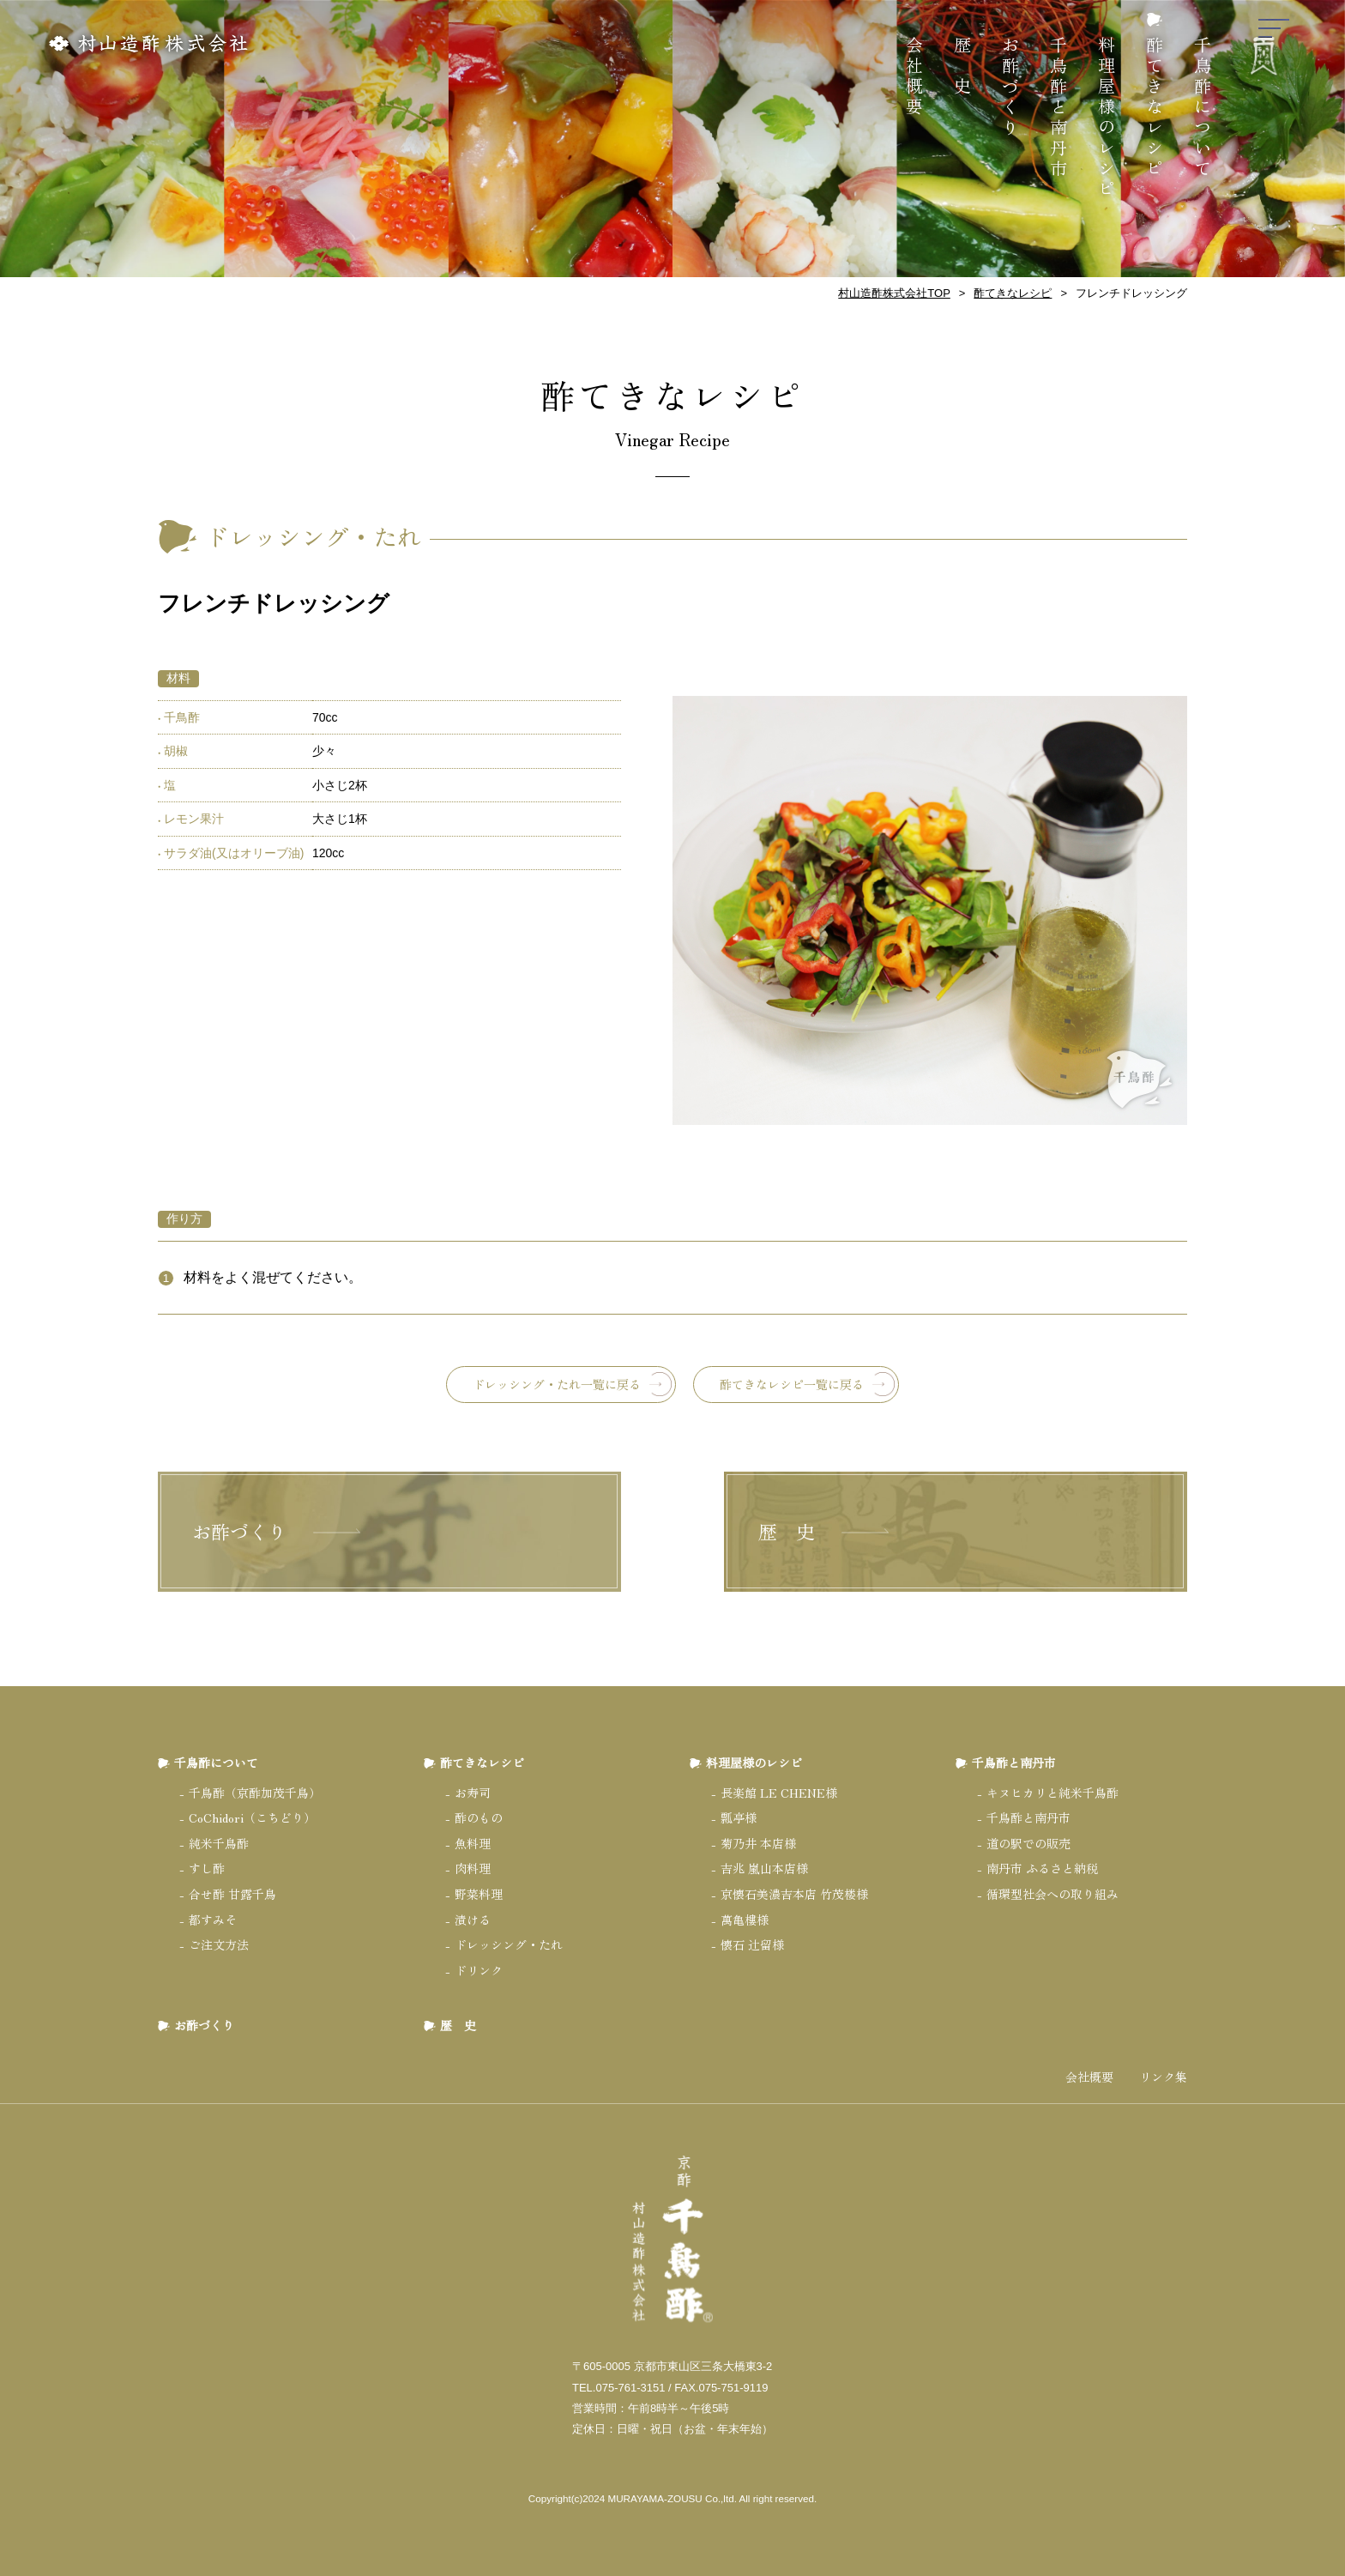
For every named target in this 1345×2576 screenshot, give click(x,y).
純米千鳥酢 (219, 1843)
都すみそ (213, 1919)
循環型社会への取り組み (1052, 1893)
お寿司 (473, 1792)
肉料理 (473, 1868)
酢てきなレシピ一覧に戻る (792, 1384)
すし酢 (207, 1868)
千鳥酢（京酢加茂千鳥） (255, 1792)
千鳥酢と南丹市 (1058, 108)
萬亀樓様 (745, 1919)
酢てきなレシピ (1155, 108)
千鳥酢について (1203, 108)
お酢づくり (1010, 87)
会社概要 (914, 77)
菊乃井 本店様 (758, 1843)
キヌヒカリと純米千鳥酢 (1052, 1792)
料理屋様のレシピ (1107, 118)
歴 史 (962, 67)
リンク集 (1163, 2077)
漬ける (473, 1919)
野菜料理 (479, 1893)
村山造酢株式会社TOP (894, 293)
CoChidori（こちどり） (252, 1817)
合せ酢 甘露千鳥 (232, 1893)
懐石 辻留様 (752, 1944)
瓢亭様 (739, 1817)
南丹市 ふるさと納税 (1042, 1868)
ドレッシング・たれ (509, 1944)
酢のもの (479, 1817)
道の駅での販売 (1028, 1843)
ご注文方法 (219, 1944)
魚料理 (473, 1843)
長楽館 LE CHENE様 (779, 1792)
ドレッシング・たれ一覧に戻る (557, 1384)
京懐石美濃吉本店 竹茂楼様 (794, 1893)
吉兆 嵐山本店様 (764, 1868)
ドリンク (479, 1970)
